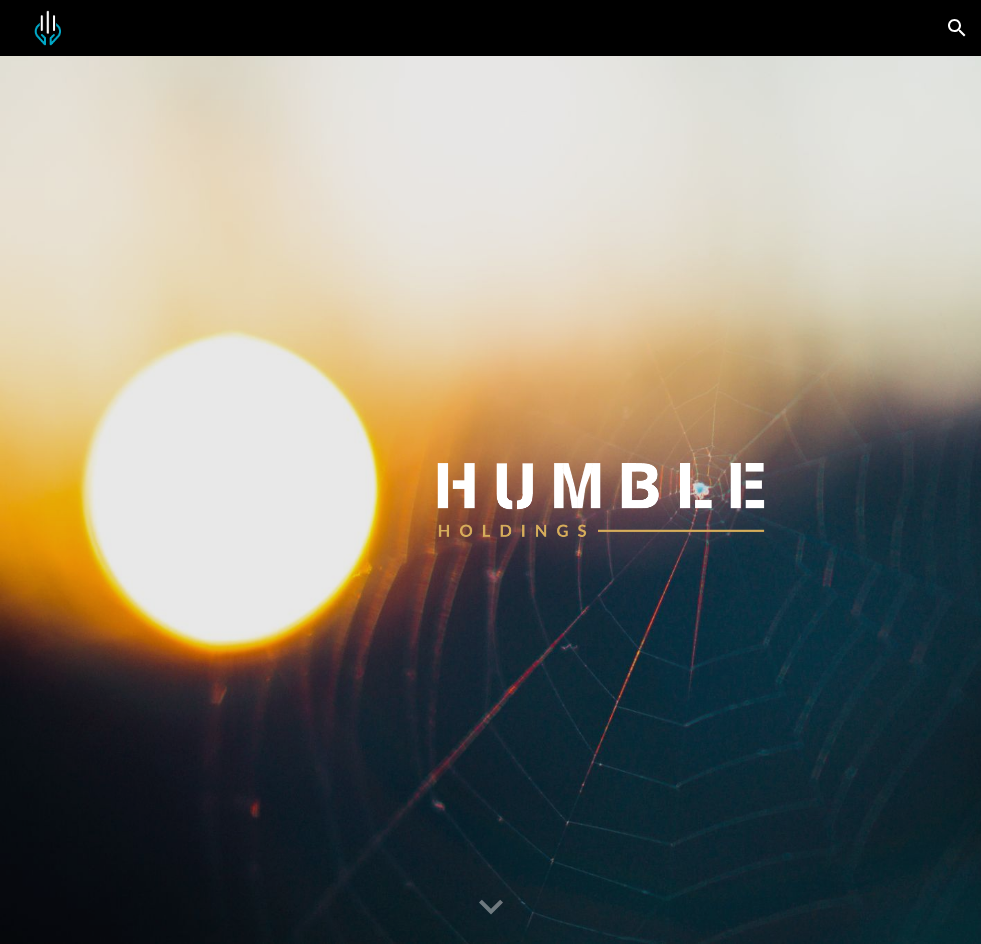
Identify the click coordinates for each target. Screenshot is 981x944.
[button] (957, 28)
